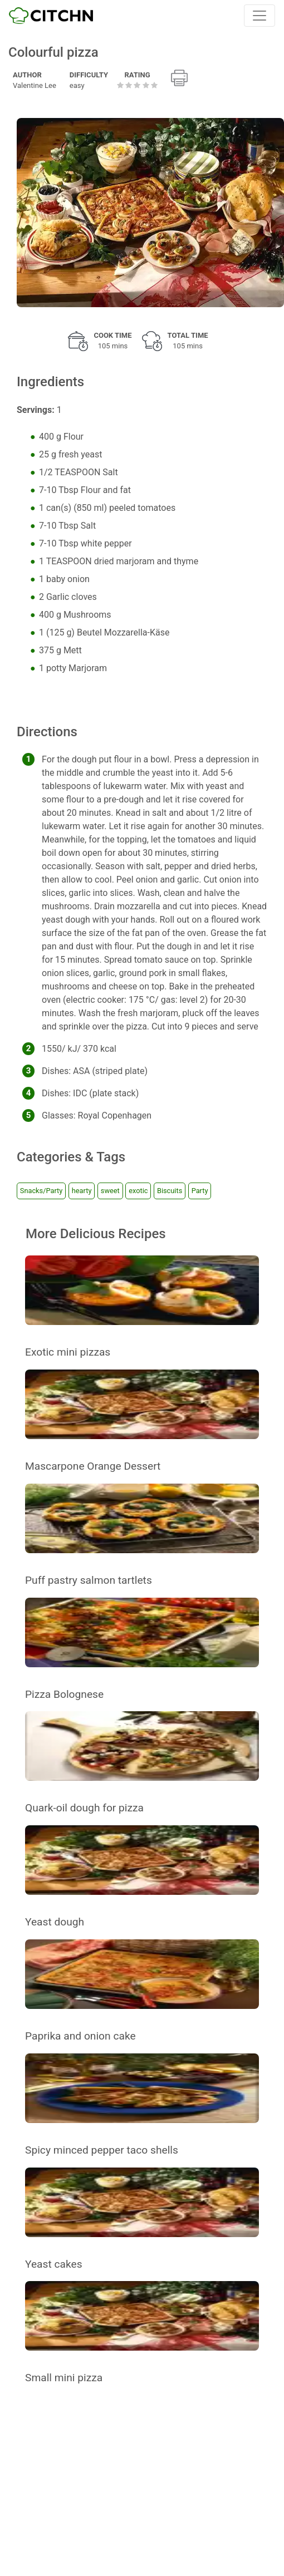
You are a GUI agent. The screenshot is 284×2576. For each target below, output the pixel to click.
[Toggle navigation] (259, 15)
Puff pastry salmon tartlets (88, 1580)
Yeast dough (54, 1921)
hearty (82, 1190)
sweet (110, 1190)
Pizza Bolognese (64, 1694)
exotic (138, 1190)
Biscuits (169, 1190)
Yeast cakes (53, 2264)
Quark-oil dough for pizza (84, 1807)
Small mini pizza (63, 2377)
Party (200, 1190)
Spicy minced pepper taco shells (101, 2150)
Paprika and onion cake (80, 2036)
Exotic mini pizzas (67, 1352)
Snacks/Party (41, 1190)
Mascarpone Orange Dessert (92, 1466)
